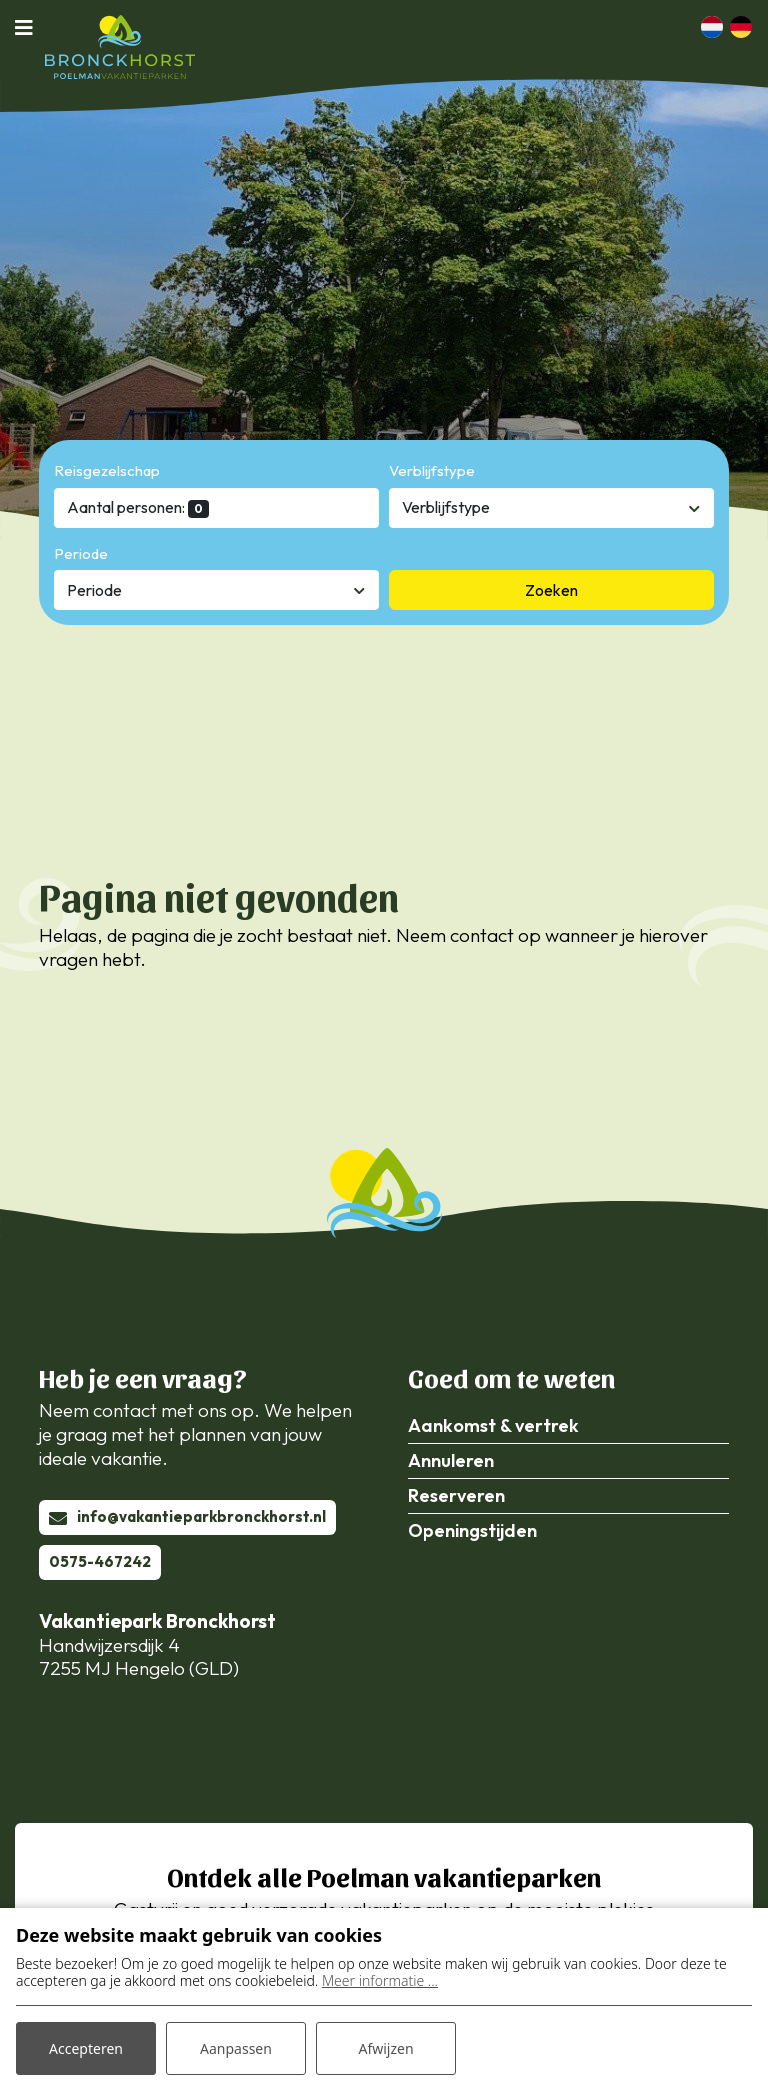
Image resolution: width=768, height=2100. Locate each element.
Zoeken (551, 590)
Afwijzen (385, 2048)
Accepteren (86, 2048)
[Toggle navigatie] (30, 27)
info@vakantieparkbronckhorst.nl (201, 1516)
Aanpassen (236, 2048)
